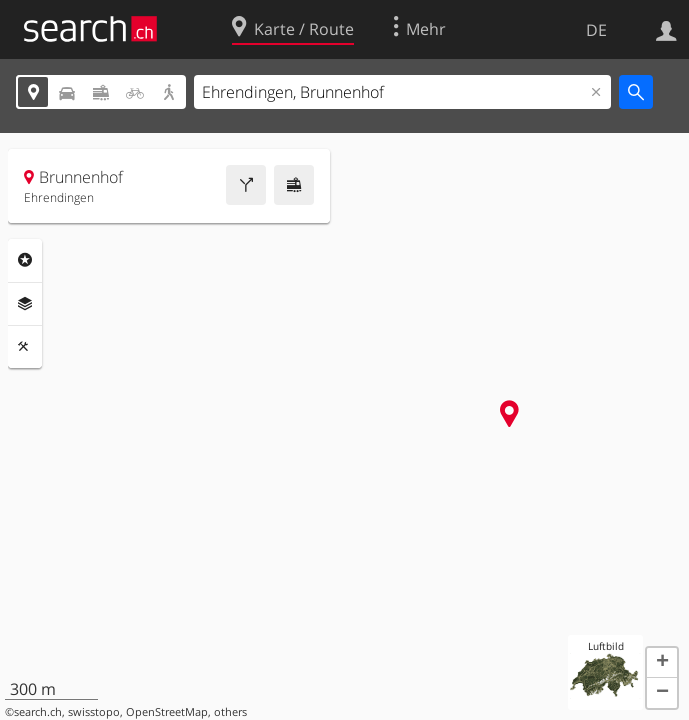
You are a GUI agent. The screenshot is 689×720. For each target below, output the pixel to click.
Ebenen (25, 304)
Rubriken (25, 260)
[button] (662, 663)
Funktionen (25, 347)
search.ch (38, 712)
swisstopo (94, 712)
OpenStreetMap (167, 712)
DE (596, 30)
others (230, 712)
